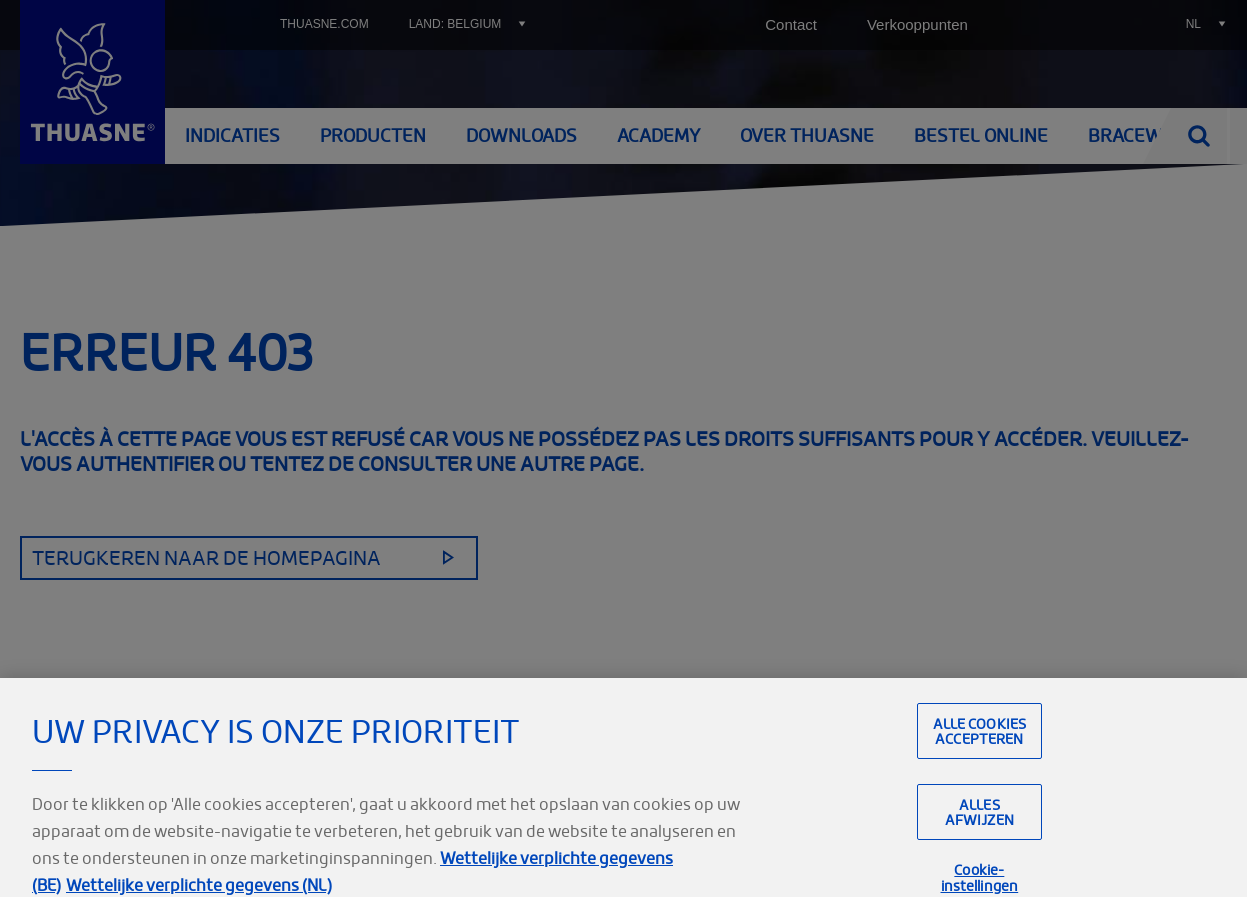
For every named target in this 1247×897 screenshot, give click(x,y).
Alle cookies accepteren (980, 746)
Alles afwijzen (979, 827)
